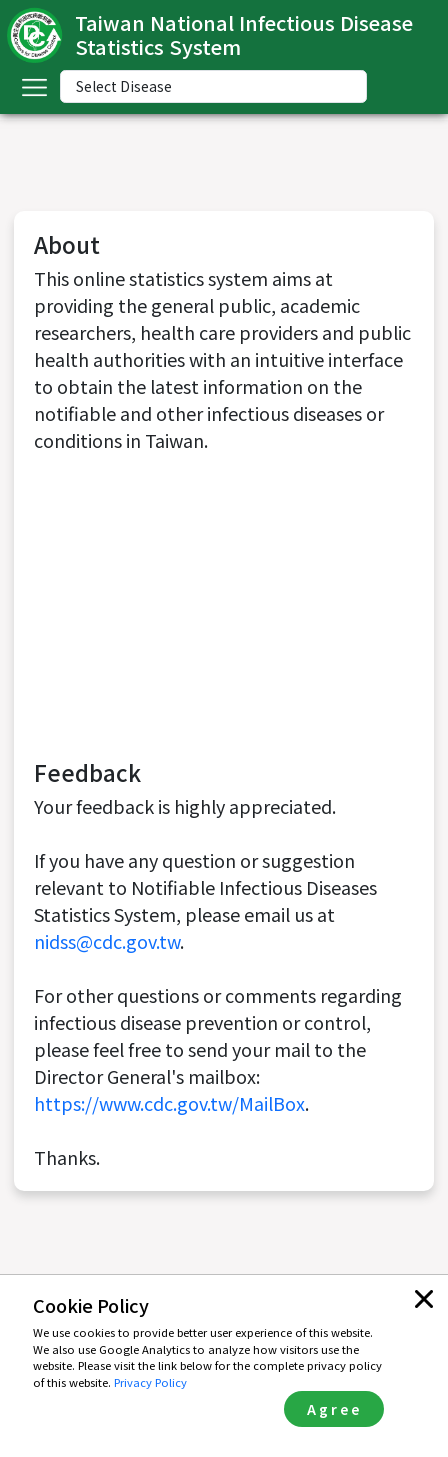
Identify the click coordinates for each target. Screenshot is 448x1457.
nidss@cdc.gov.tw (107, 941)
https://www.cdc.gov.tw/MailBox (169, 1103)
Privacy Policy (150, 1382)
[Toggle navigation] (34, 87)
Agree (334, 1409)
